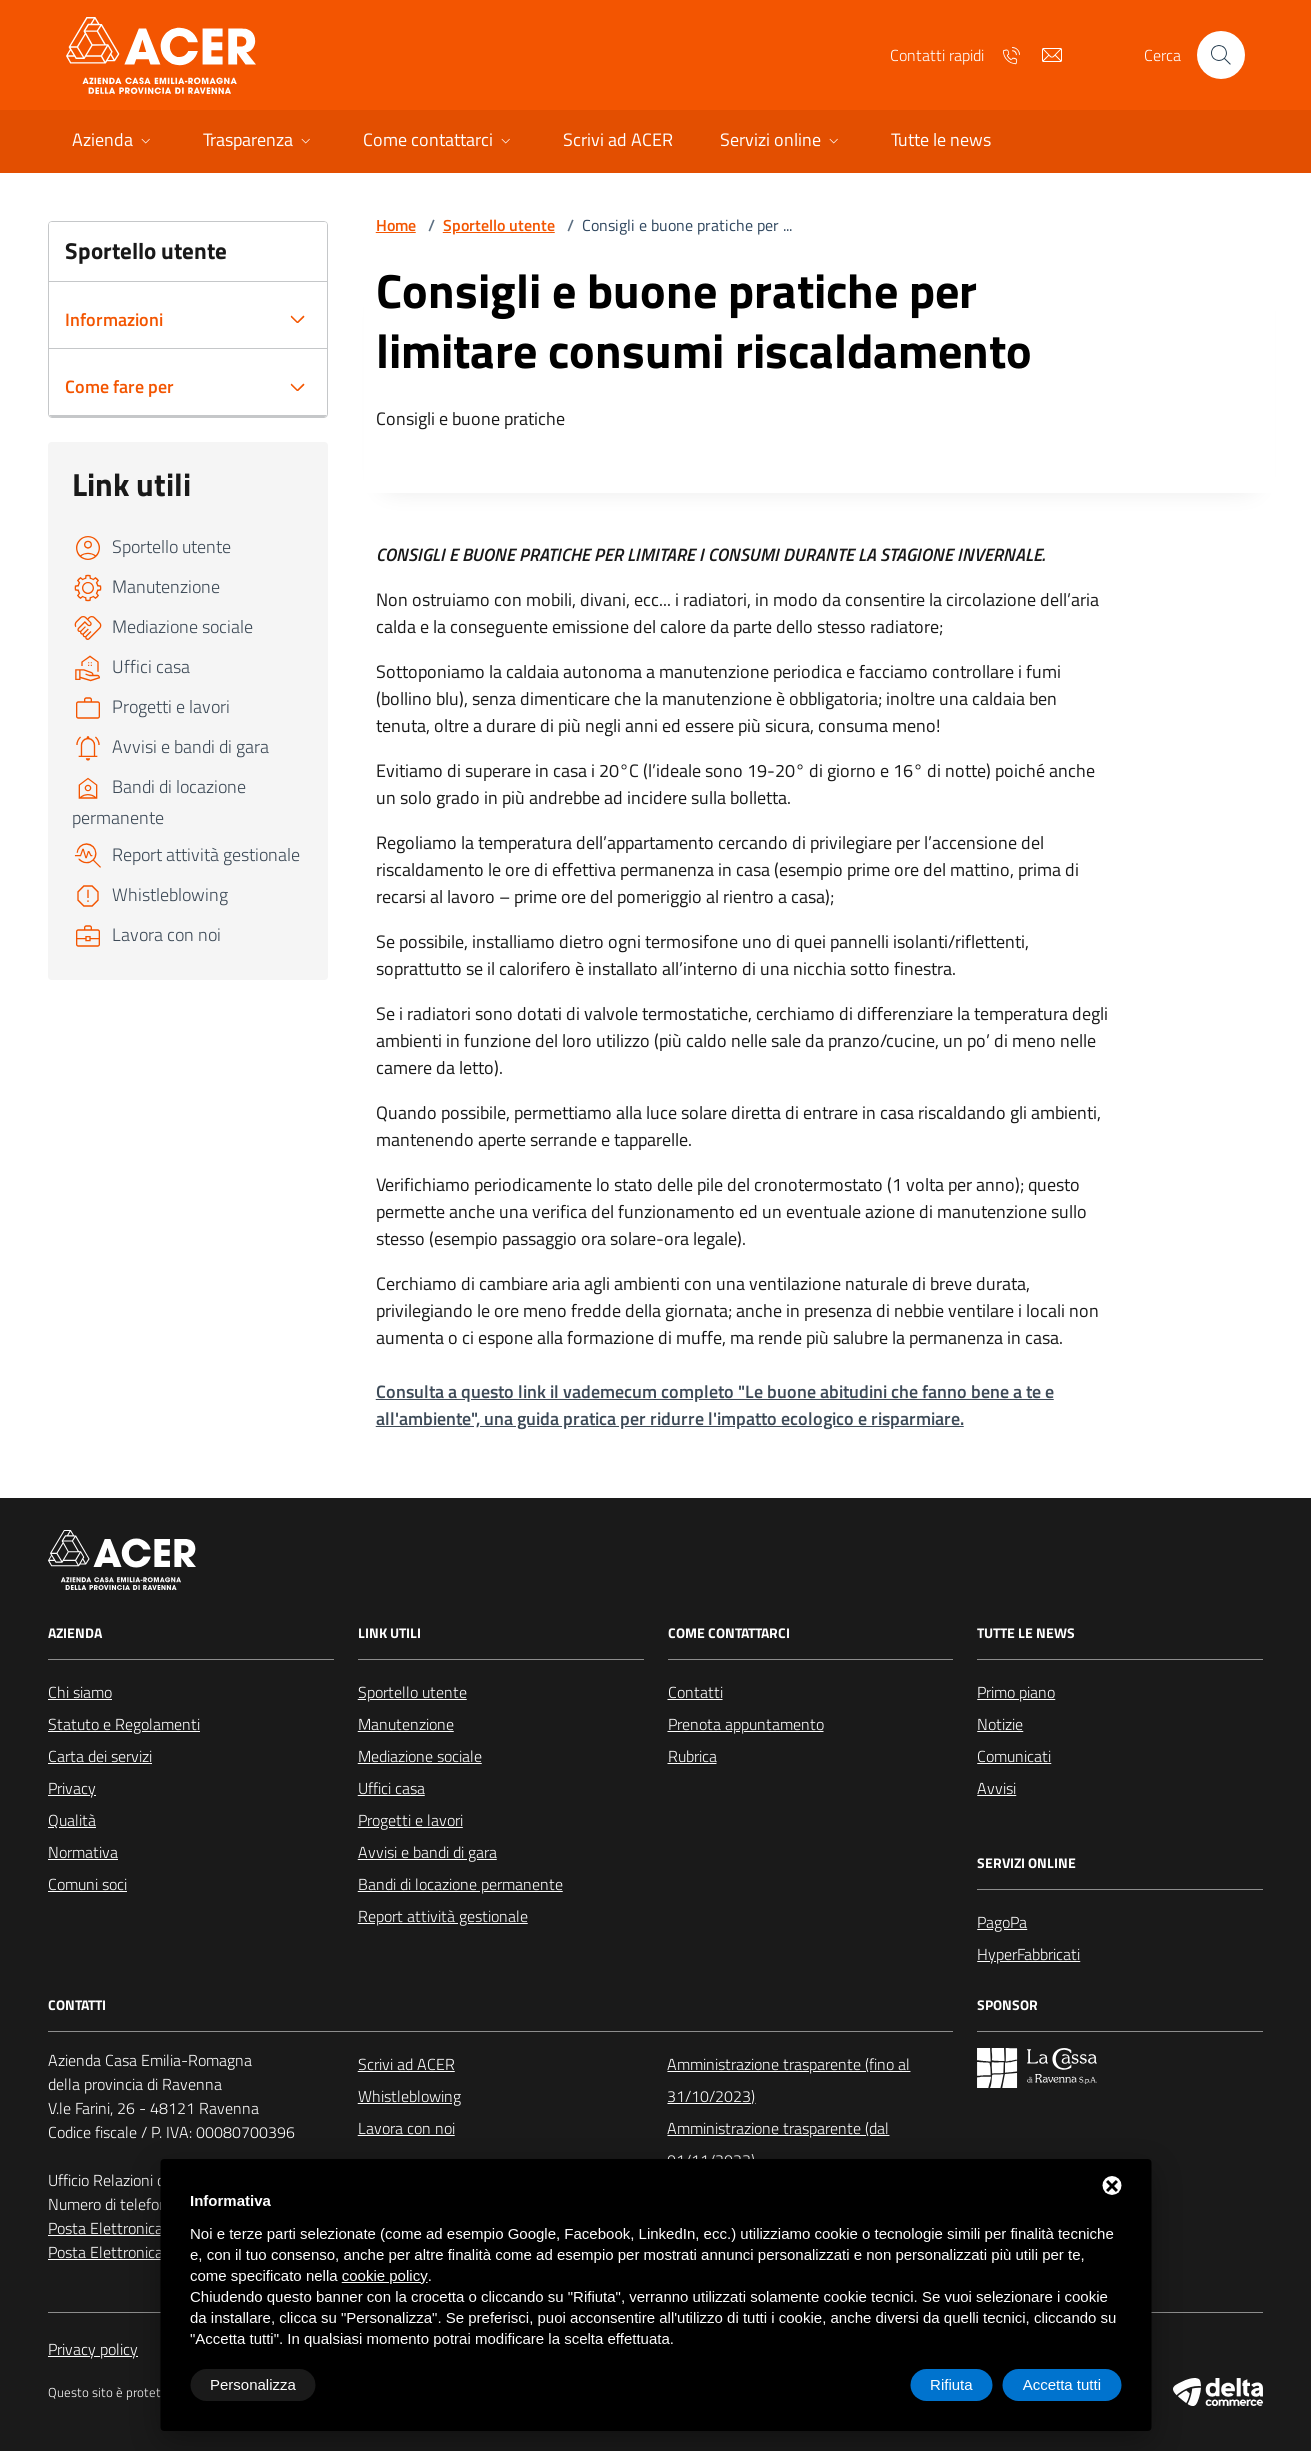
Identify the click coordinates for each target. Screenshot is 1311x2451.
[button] (113, 141)
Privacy (72, 1788)
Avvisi (996, 1788)
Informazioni (114, 319)
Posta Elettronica (105, 2228)
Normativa (83, 1852)
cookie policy (385, 2275)
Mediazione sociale (420, 1756)
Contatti (695, 1692)
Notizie (1000, 1724)
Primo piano (1016, 1692)
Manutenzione (406, 1724)
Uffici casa (391, 1788)
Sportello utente (499, 225)
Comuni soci (87, 1884)
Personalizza (253, 2384)
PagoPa (1002, 1922)
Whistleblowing (409, 2096)
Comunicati (1014, 1756)
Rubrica (692, 1756)
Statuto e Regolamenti (124, 1724)
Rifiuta (951, 2384)
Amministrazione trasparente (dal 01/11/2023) (778, 2144)
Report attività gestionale (443, 1916)
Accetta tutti (1062, 2384)
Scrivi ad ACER (406, 2064)
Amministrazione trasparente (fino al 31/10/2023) (788, 2080)
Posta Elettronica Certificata (141, 2252)
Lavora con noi (406, 2128)
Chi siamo (80, 1692)
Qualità (72, 1820)
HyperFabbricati (1028, 1954)
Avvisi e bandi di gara (427, 1852)
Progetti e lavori (410, 1820)
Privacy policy (93, 2349)
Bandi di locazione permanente (460, 1884)
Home (396, 225)
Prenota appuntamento (746, 1724)
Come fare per (119, 386)
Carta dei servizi (100, 1756)
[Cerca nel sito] (1221, 55)
